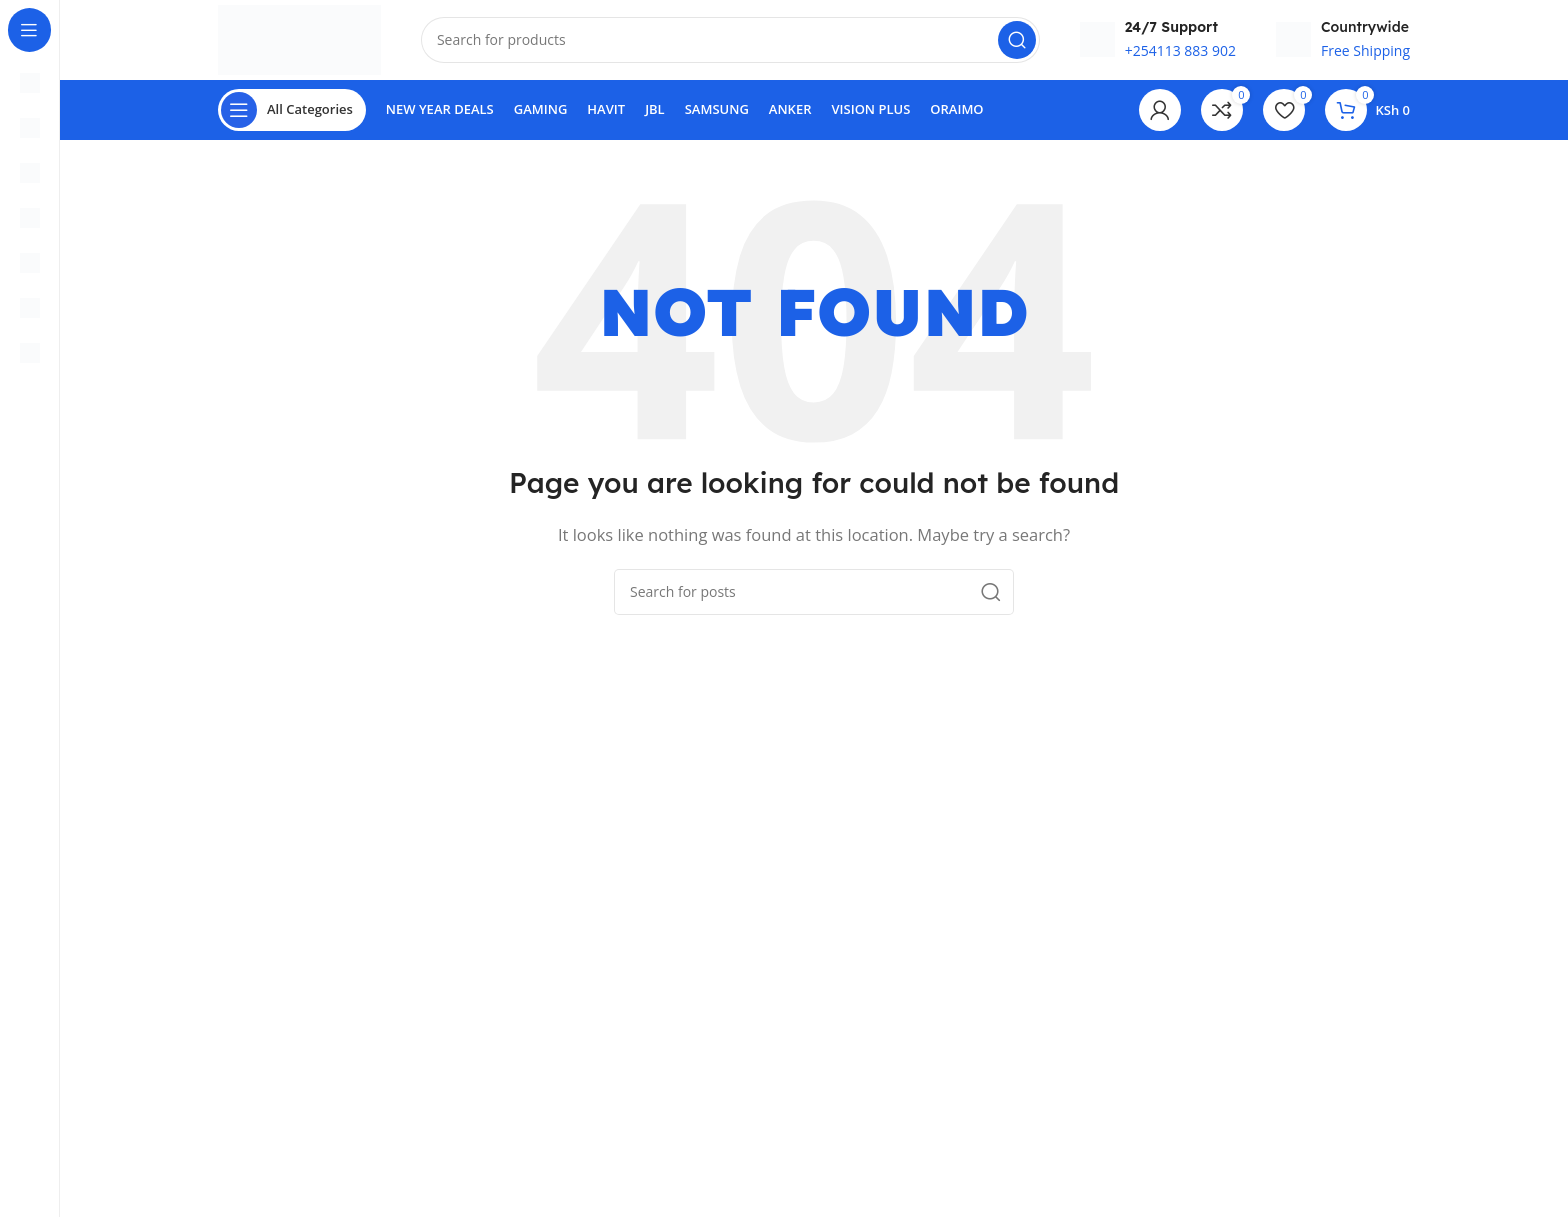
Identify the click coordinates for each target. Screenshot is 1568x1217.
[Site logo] (299, 38)
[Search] (730, 40)
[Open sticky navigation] (292, 110)
